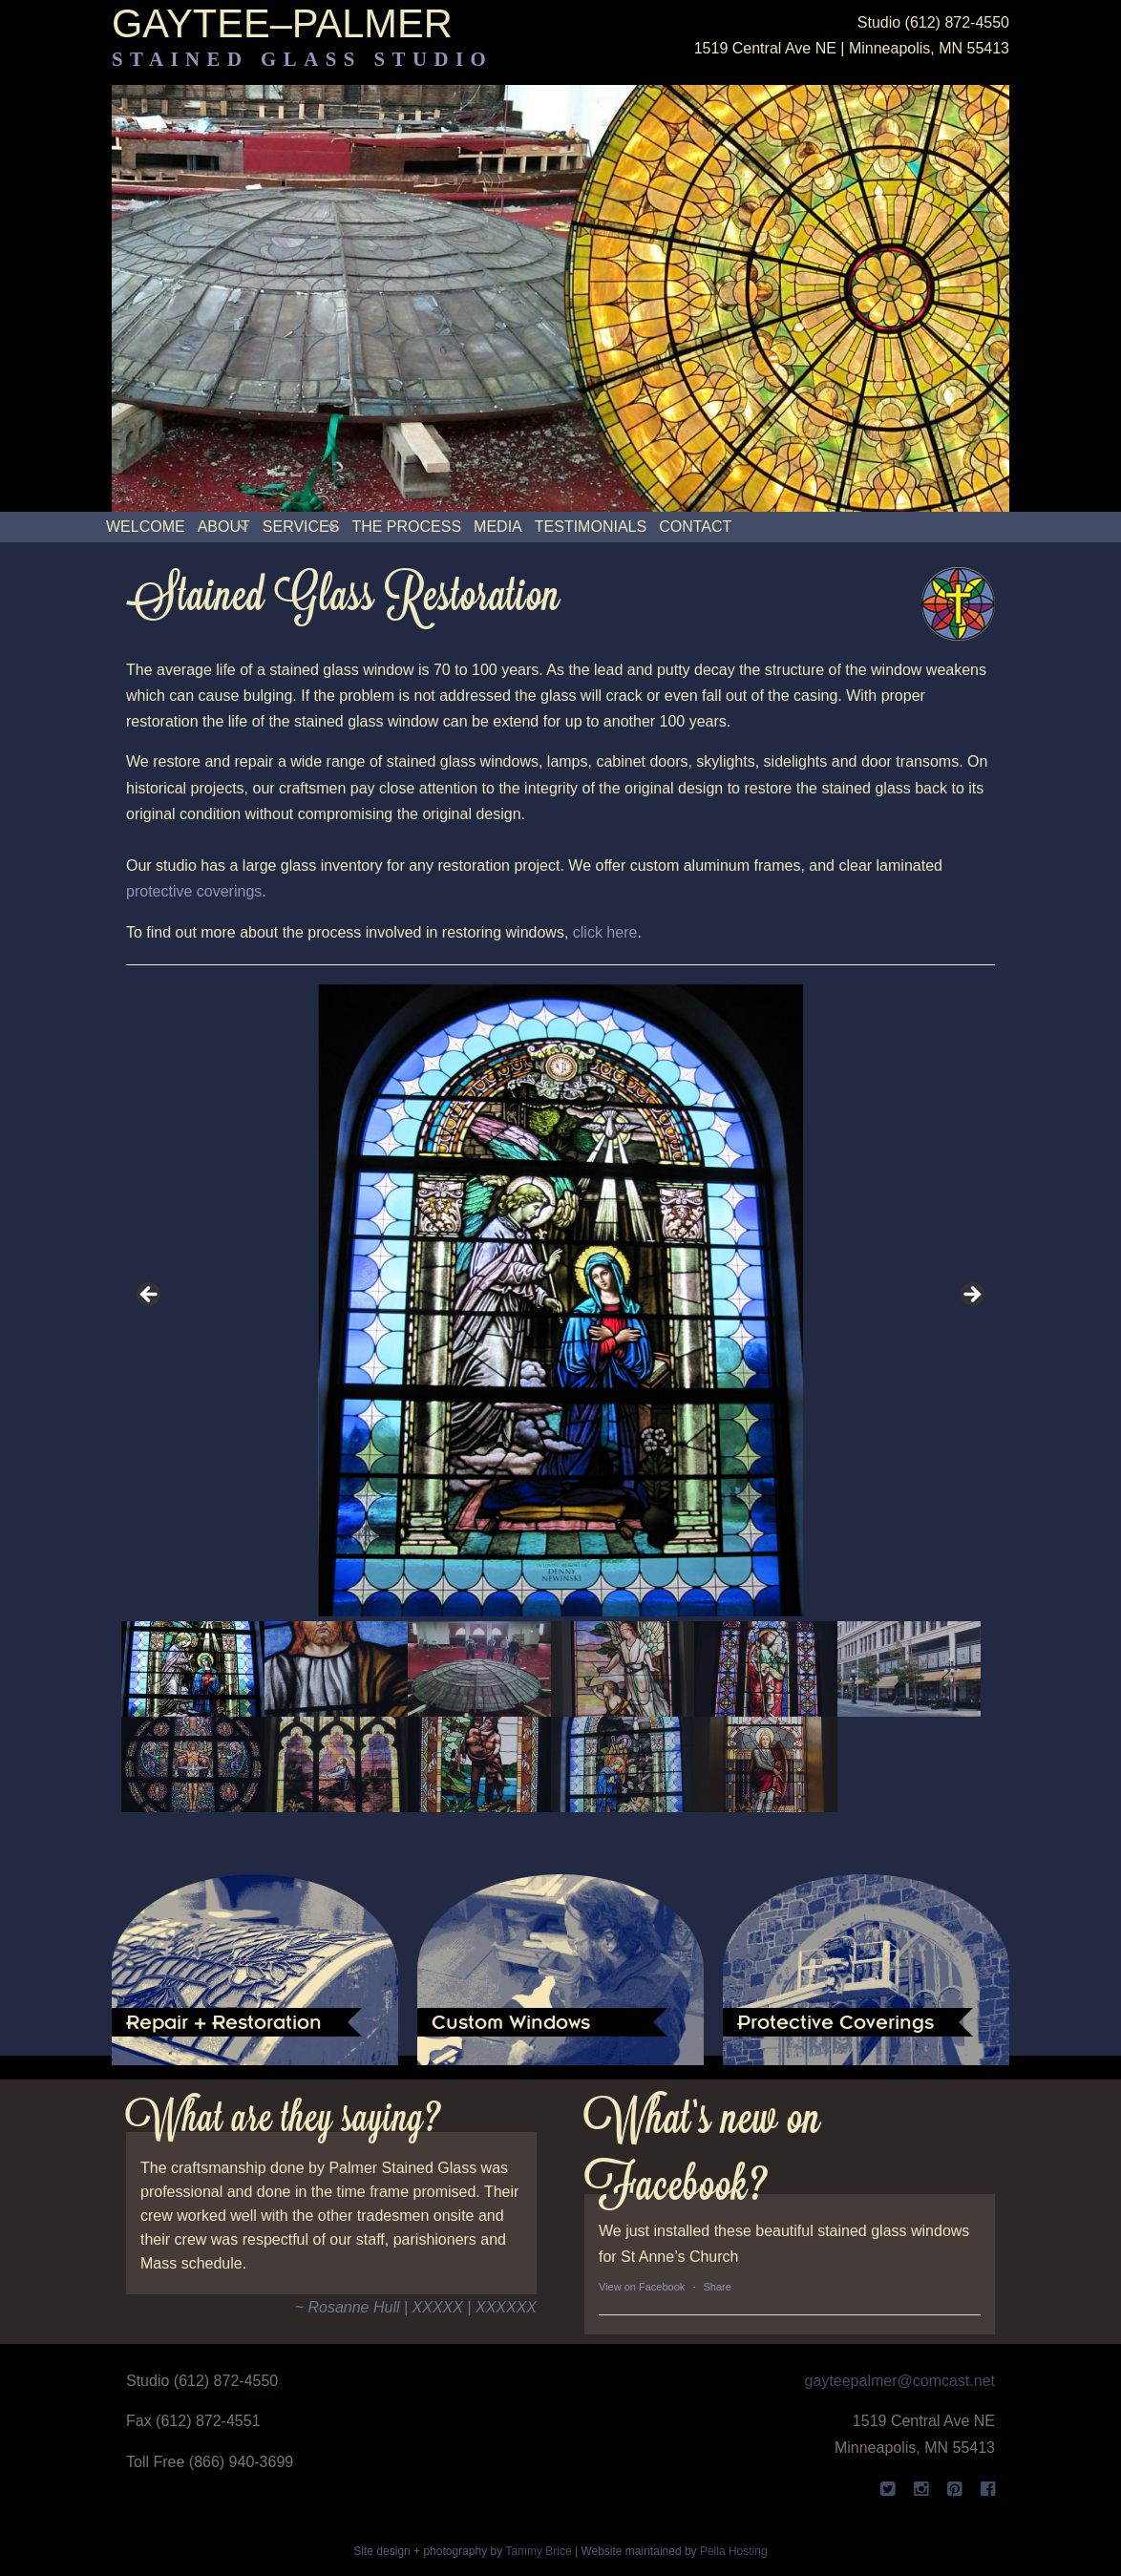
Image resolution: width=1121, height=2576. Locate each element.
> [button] (971, 1295)
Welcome (145, 526)
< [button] (150, 1295)
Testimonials (590, 526)
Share (717, 2286)
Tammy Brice (538, 2551)
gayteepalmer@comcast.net (900, 2381)
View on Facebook (642, 2286)
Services (301, 526)
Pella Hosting (734, 2551)
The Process (406, 526)
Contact (695, 526)
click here (605, 932)
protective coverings (194, 891)
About (224, 526)
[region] (560, 1398)
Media (498, 526)
